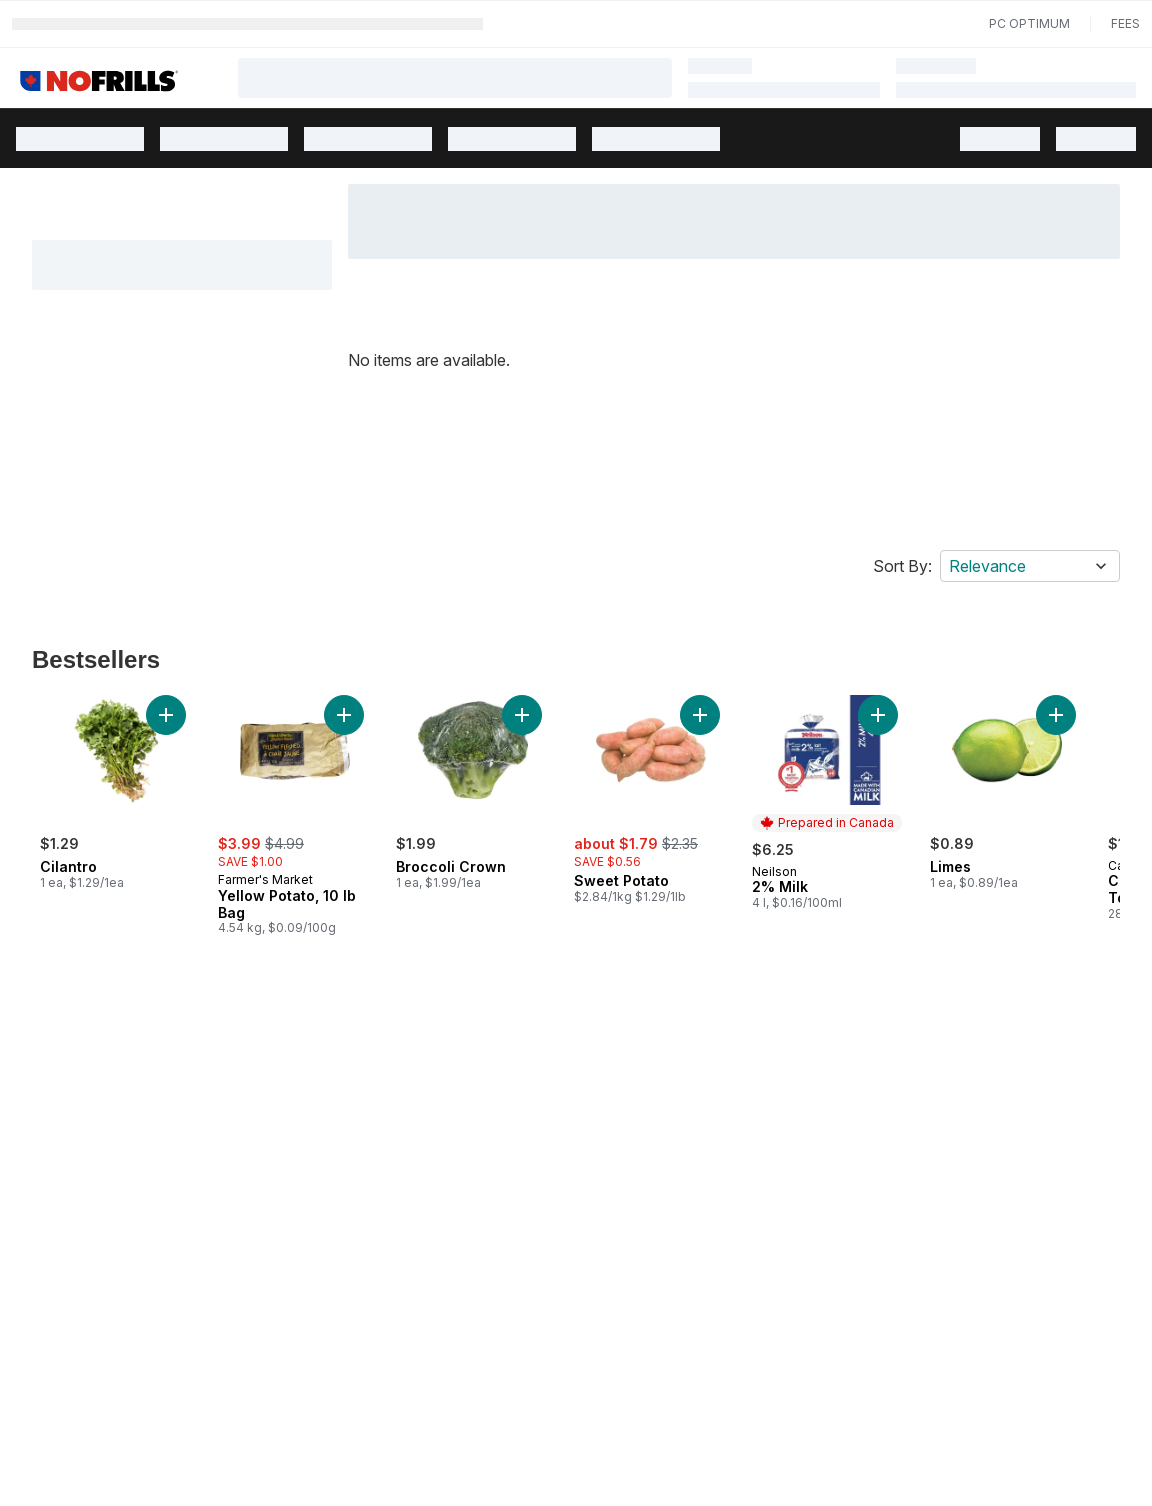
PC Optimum (1029, 23)
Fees (1125, 23)
